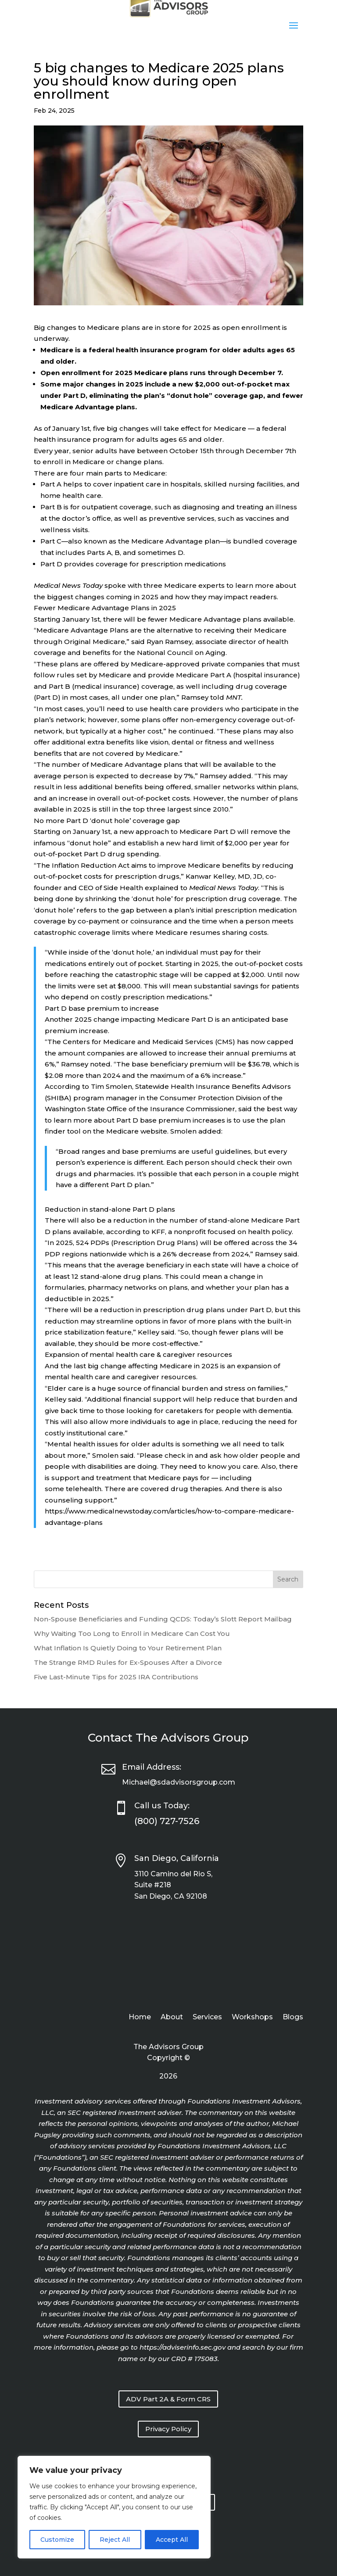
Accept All (172, 2540)
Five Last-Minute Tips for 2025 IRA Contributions (116, 1677)
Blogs (293, 2017)
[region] (114, 2507)
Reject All (115, 2540)
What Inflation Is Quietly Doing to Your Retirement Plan (128, 1648)
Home (140, 2017)
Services (207, 2017)
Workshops (252, 2017)
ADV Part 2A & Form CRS (168, 2399)
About (172, 2017)
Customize (57, 2540)
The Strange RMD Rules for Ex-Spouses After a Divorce (128, 1662)
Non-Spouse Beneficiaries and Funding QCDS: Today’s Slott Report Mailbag (163, 1619)
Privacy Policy (168, 2429)
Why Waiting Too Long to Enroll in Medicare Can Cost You (132, 1633)
